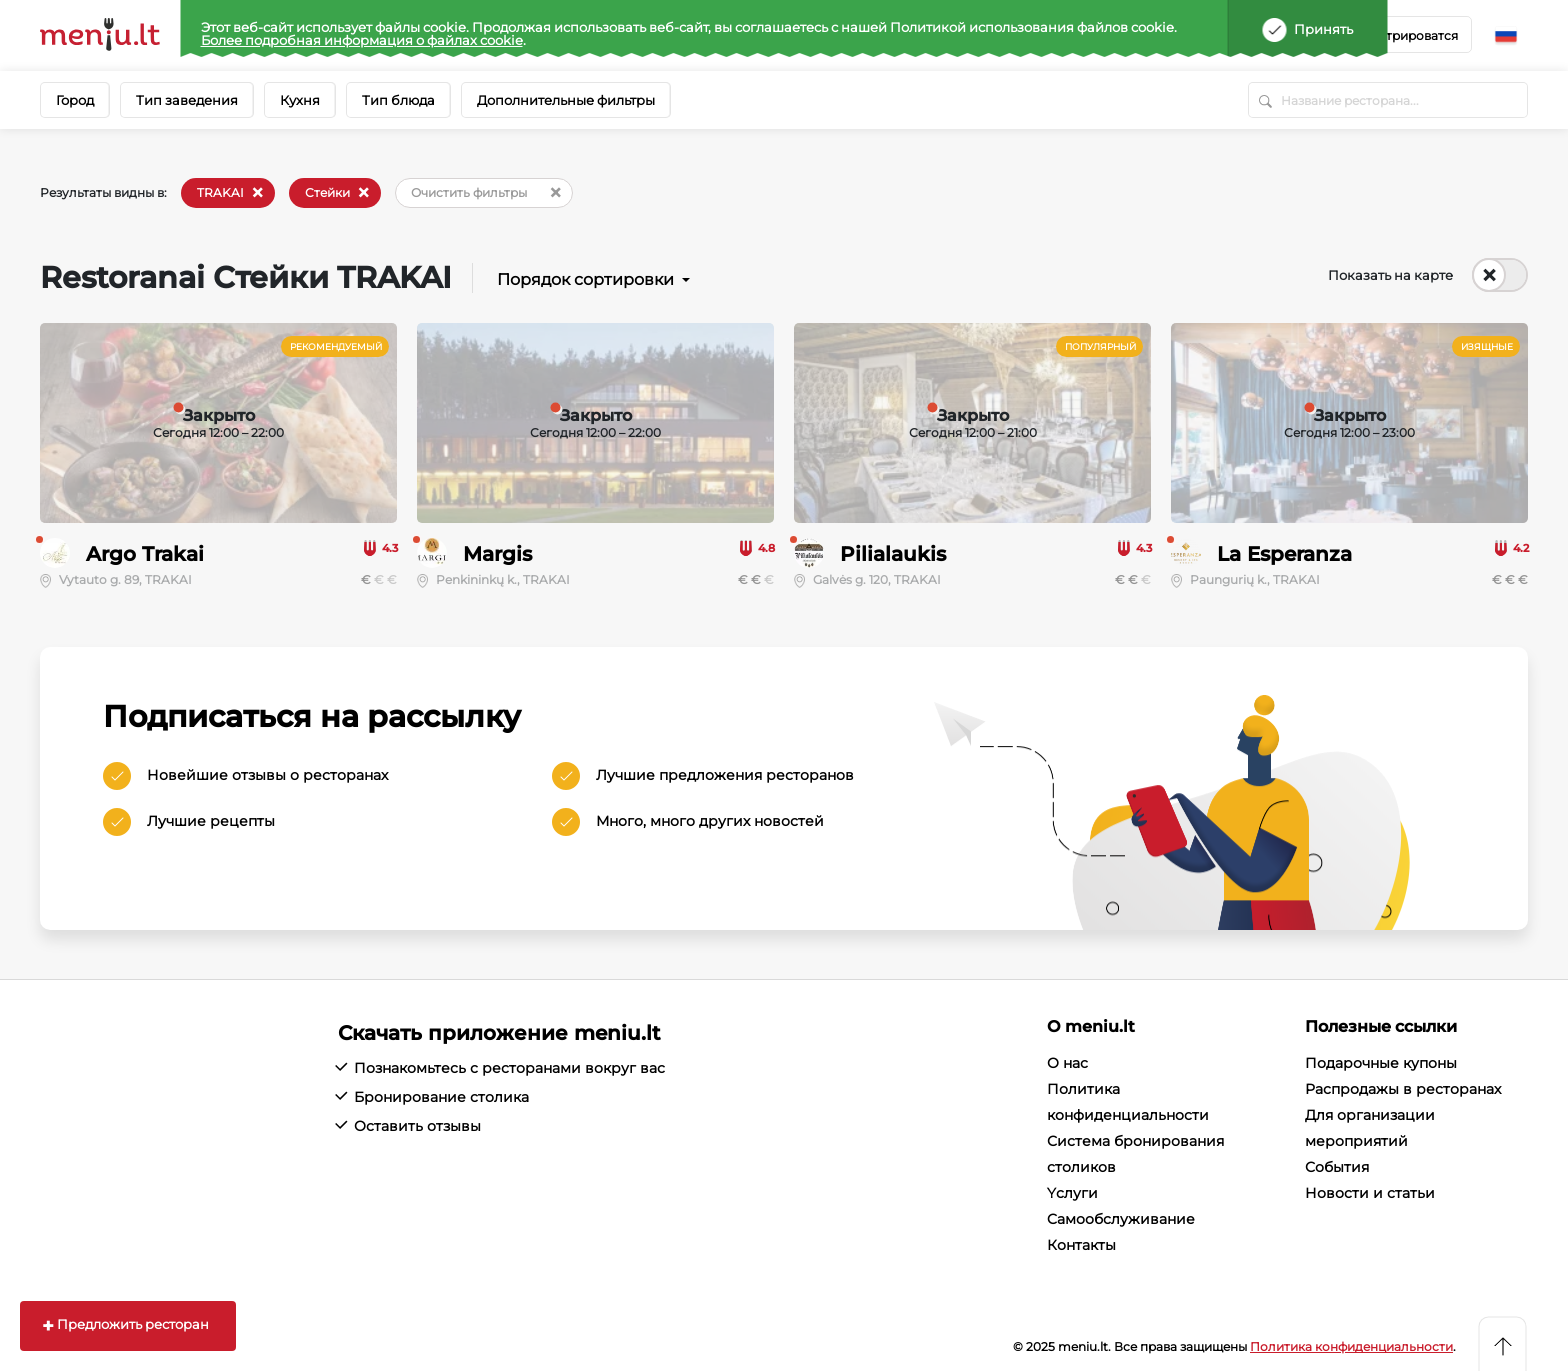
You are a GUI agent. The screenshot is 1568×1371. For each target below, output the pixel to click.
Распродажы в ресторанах (1403, 1089)
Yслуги (1072, 1193)
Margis (497, 554)
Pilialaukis (893, 554)
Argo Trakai (145, 554)
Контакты (1081, 1245)
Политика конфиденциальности (1351, 1346)
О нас (1067, 1063)
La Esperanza (1284, 554)
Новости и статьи (1370, 1193)
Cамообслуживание (1121, 1219)
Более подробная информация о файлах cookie (362, 40)
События (1337, 1167)
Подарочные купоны (1381, 1063)
